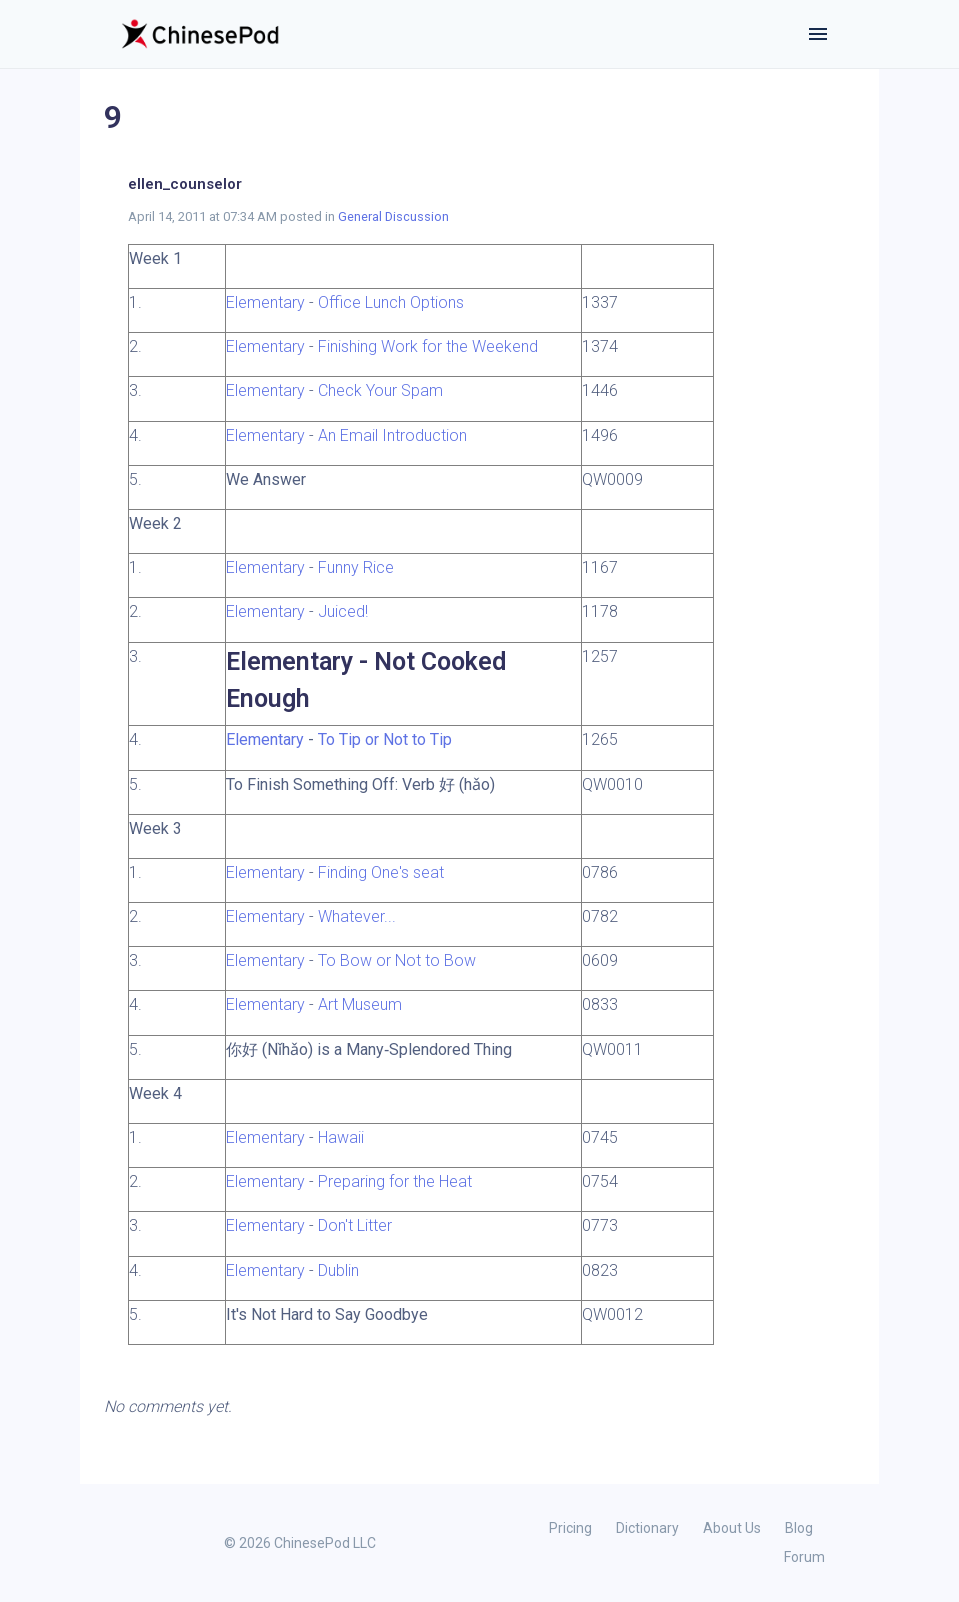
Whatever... (357, 916)
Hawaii (341, 1137)
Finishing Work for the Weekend (428, 346)
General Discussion (393, 216)
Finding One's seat (381, 872)
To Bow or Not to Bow (397, 960)
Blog (799, 1528)
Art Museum (360, 1004)
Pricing (570, 1528)
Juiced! (343, 611)
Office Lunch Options (391, 302)
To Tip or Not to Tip (385, 739)
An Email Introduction (392, 435)
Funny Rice (356, 567)
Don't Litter (355, 1225)
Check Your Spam (380, 390)
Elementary (265, 302)
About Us (732, 1528)
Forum (804, 1557)
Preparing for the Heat (395, 1181)
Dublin (338, 1270)
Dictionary (647, 1528)
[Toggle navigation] (818, 34)
